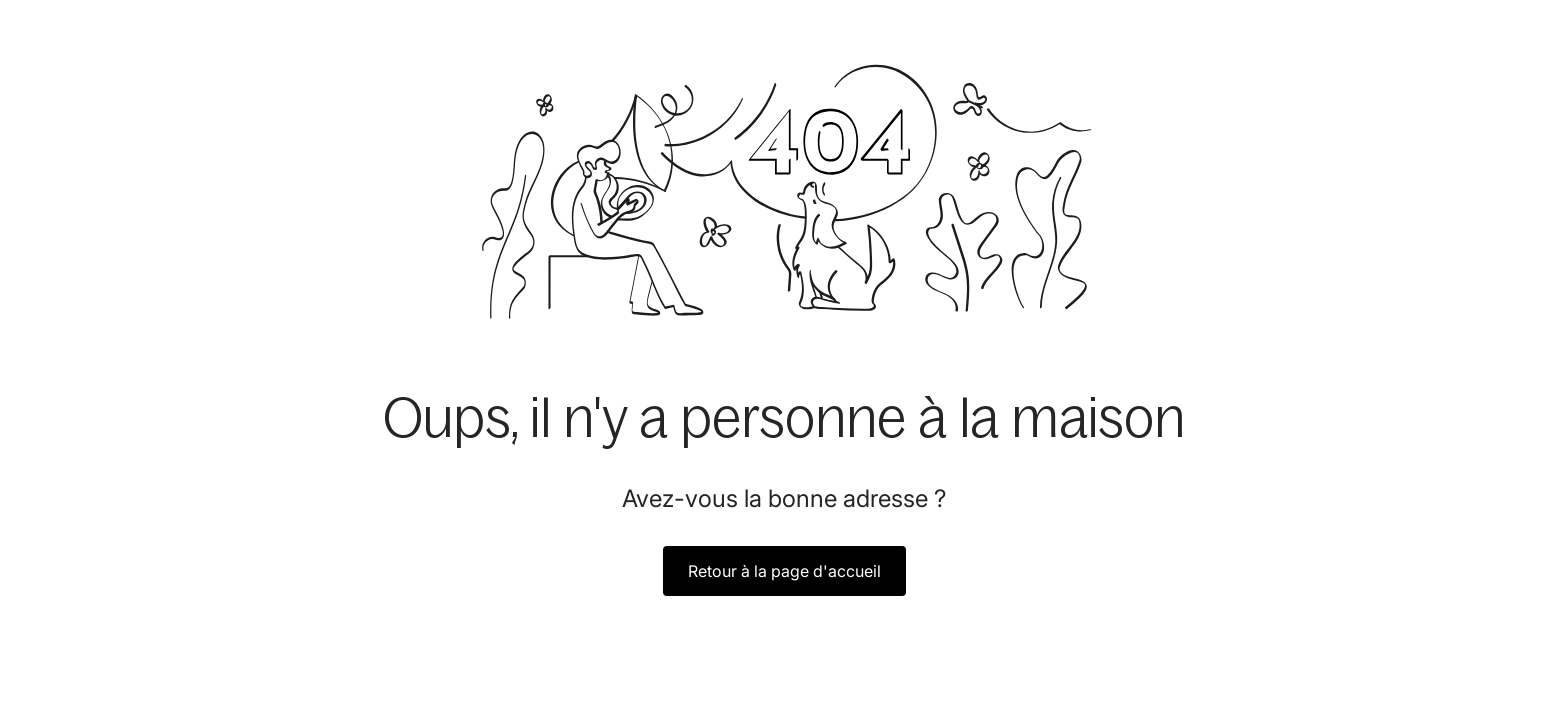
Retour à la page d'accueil (784, 571)
